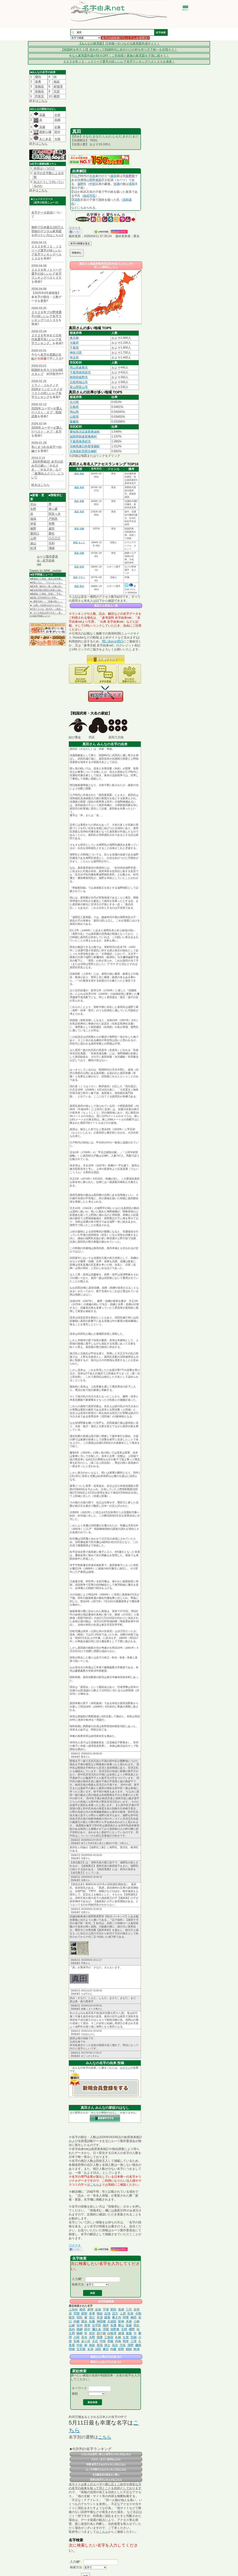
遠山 (33, 543)
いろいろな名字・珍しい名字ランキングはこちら (106, 2454)
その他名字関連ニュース (39, 616)
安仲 (79, 2325)
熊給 (100, 2313)
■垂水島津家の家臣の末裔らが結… (46, 590)
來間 (90, 2309)
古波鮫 (111, 2321)
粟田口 (34, 533)
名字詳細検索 (106, 2301)
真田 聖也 (79, 586)
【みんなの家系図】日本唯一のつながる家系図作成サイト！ (119, 43)
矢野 (33, 509)
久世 (126, 2337)
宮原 (57, 91)
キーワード (79, 2388)
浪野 (131, 2345)
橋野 (33, 528)
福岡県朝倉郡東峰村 (83, 436)
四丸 (137, 2325)
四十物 (101, 2333)
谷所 (137, 2309)
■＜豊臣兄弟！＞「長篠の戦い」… (46, 601)
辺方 (115, 2313)
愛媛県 (74, 421)
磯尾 (138, 2345)
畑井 (106, 2325)
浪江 (92, 2317)
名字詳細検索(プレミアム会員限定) (125, 37)
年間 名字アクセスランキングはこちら (105, 2464)
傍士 (107, 2345)
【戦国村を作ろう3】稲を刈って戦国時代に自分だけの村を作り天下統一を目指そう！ (119, 49)
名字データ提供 (42, 212)
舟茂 (100, 2317)
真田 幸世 (79, 487)
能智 (84, 2313)
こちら (42, 100)
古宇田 (96, 2325)
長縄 (121, 2309)
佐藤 (92, 2321)
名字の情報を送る (80, 243)
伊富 (33, 523)
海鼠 (92, 2345)
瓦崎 (76, 2341)
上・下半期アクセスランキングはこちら (106, 2469)
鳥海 (137, 2349)
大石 (95, 2341)
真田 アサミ (79, 577)
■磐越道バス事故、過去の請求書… (46, 579)
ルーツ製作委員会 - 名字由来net (47, 560)
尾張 (100, 2345)
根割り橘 (44, 132)
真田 (113, 176)
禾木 (84, 2337)
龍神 (121, 2321)
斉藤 (110, 2341)
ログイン (125, 2067)
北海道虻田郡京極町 (83, 451)
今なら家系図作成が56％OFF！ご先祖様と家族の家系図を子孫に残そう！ (119, 55)
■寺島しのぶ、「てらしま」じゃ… (46, 582)
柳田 (134, 2317)
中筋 (79, 2345)
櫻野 (132, 2329)
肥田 (113, 2309)
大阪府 (74, 342)
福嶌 (57, 81)
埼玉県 (74, 357)
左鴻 (107, 2313)
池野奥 (114, 2329)
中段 (103, 2341)
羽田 (79, 2317)
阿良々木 (55, 513)
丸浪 (90, 2349)
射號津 (58, 86)
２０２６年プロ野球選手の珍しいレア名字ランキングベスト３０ (46, 316)
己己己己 (55, 538)
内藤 (113, 2349)
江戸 (77, 176)
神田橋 (101, 2321)
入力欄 (76, 2279)
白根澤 (111, 2333)
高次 (115, 2345)
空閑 (76, 2313)
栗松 (52, 533)
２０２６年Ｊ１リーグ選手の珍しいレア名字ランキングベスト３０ (46, 273)
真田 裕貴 (79, 566)
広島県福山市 (79, 382)
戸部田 (53, 518)
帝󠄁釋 (52, 523)
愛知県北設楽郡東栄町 (85, 431)
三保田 (108, 2337)
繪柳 (79, 2333)
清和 (132, 183)
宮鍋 (134, 2337)
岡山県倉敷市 (79, 367)
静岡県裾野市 (79, 377)
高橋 (57, 120)
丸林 (118, 2337)
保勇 (38, 81)
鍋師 (129, 2349)
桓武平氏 (89, 195)
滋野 (80, 183)
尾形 (87, 2325)
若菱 (129, 2325)
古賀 (57, 115)
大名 (92, 176)
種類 (75, 2393)
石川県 (74, 402)
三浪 (134, 2341)
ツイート (75, 227)
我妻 (100, 2337)
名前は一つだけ (44, 168)
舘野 (121, 2349)
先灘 (113, 2325)
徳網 (79, 2329)
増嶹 (52, 548)
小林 (137, 2321)
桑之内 (116, 2317)
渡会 (84, 2321)
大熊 (57, 139)
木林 (129, 2321)
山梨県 (74, 416)
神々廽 (53, 509)
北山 (33, 504)
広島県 (74, 406)
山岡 (33, 538)
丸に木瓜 (42, 139)
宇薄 (106, 2309)
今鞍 (138, 2313)
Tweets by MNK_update (45, 570)
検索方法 (78, 2284)
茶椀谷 (39, 86)
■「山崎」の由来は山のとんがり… (46, 605)
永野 (92, 2337)
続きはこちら (40, 484)
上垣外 (73, 2309)
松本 (131, 2313)
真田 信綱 (79, 528)
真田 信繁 (79, 553)
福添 (33, 518)
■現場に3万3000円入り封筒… (44, 597)
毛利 (52, 543)
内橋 (76, 2321)
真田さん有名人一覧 (106, 605)
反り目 (85, 2341)
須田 (98, 2349)
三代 (129, 2309)
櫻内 (38, 76)
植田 (83, 2309)
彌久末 (96, 2329)
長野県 (130, 176)
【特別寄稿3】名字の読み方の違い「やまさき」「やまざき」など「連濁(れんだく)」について (47, 469)
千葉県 (74, 347)
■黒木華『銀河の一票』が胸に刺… (46, 586)
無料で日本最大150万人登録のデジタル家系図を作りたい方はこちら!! (47, 231)
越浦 (121, 2333)
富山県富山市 (79, 387)
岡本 (126, 2341)
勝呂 (106, 2349)
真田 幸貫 (79, 511)
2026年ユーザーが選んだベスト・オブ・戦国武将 (46, 412)
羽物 (72, 2349)
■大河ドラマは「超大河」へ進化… (46, 609)
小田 (76, 2337)
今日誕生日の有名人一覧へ (106, 2474)
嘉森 (129, 2333)
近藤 (57, 127)
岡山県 (74, 411)
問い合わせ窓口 (112, 641)
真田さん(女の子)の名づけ (105, 2361)
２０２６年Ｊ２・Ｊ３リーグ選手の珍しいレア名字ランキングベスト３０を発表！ (119, 61)
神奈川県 (76, 352)
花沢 (92, 2333)
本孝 (92, 2313)
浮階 (106, 2329)
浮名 (123, 2345)
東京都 (74, 337)
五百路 (81, 2349)
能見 (72, 2317)
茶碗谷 (39, 91)
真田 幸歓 (79, 473)
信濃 (117, 183)
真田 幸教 (79, 501)
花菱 (39, 115)
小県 (89, 180)
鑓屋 (107, 2317)
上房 (123, 2313)
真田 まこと (79, 542)
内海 (118, 2341)
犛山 (121, 2325)
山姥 (72, 2325)
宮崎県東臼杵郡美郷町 (85, 446)
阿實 (126, 2317)
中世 (92, 183)
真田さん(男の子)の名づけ (105, 2356)
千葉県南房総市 (80, 372)
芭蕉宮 (39, 96)
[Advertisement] (105, 99)
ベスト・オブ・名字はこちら (106, 2459)
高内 (72, 2329)
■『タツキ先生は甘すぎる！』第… (46, 613)
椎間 (57, 96)
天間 (124, 2329)
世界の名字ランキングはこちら (106, 2479)
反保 (98, 2309)
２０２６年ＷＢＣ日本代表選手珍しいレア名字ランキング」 (46, 339)
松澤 (33, 548)
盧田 (52, 528)
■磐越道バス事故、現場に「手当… (46, 594)
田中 (57, 132)
